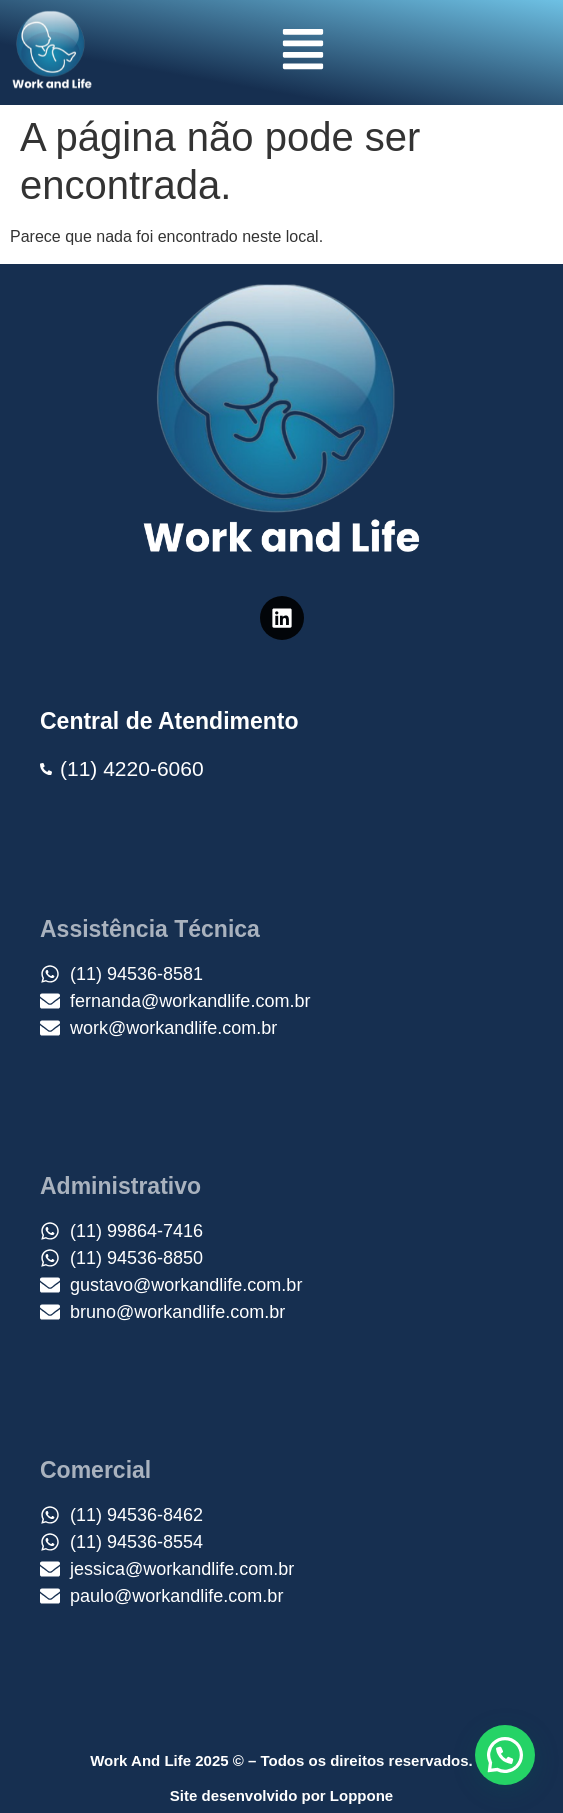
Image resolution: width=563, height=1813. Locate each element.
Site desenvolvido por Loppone (281, 1795)
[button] (303, 52)
